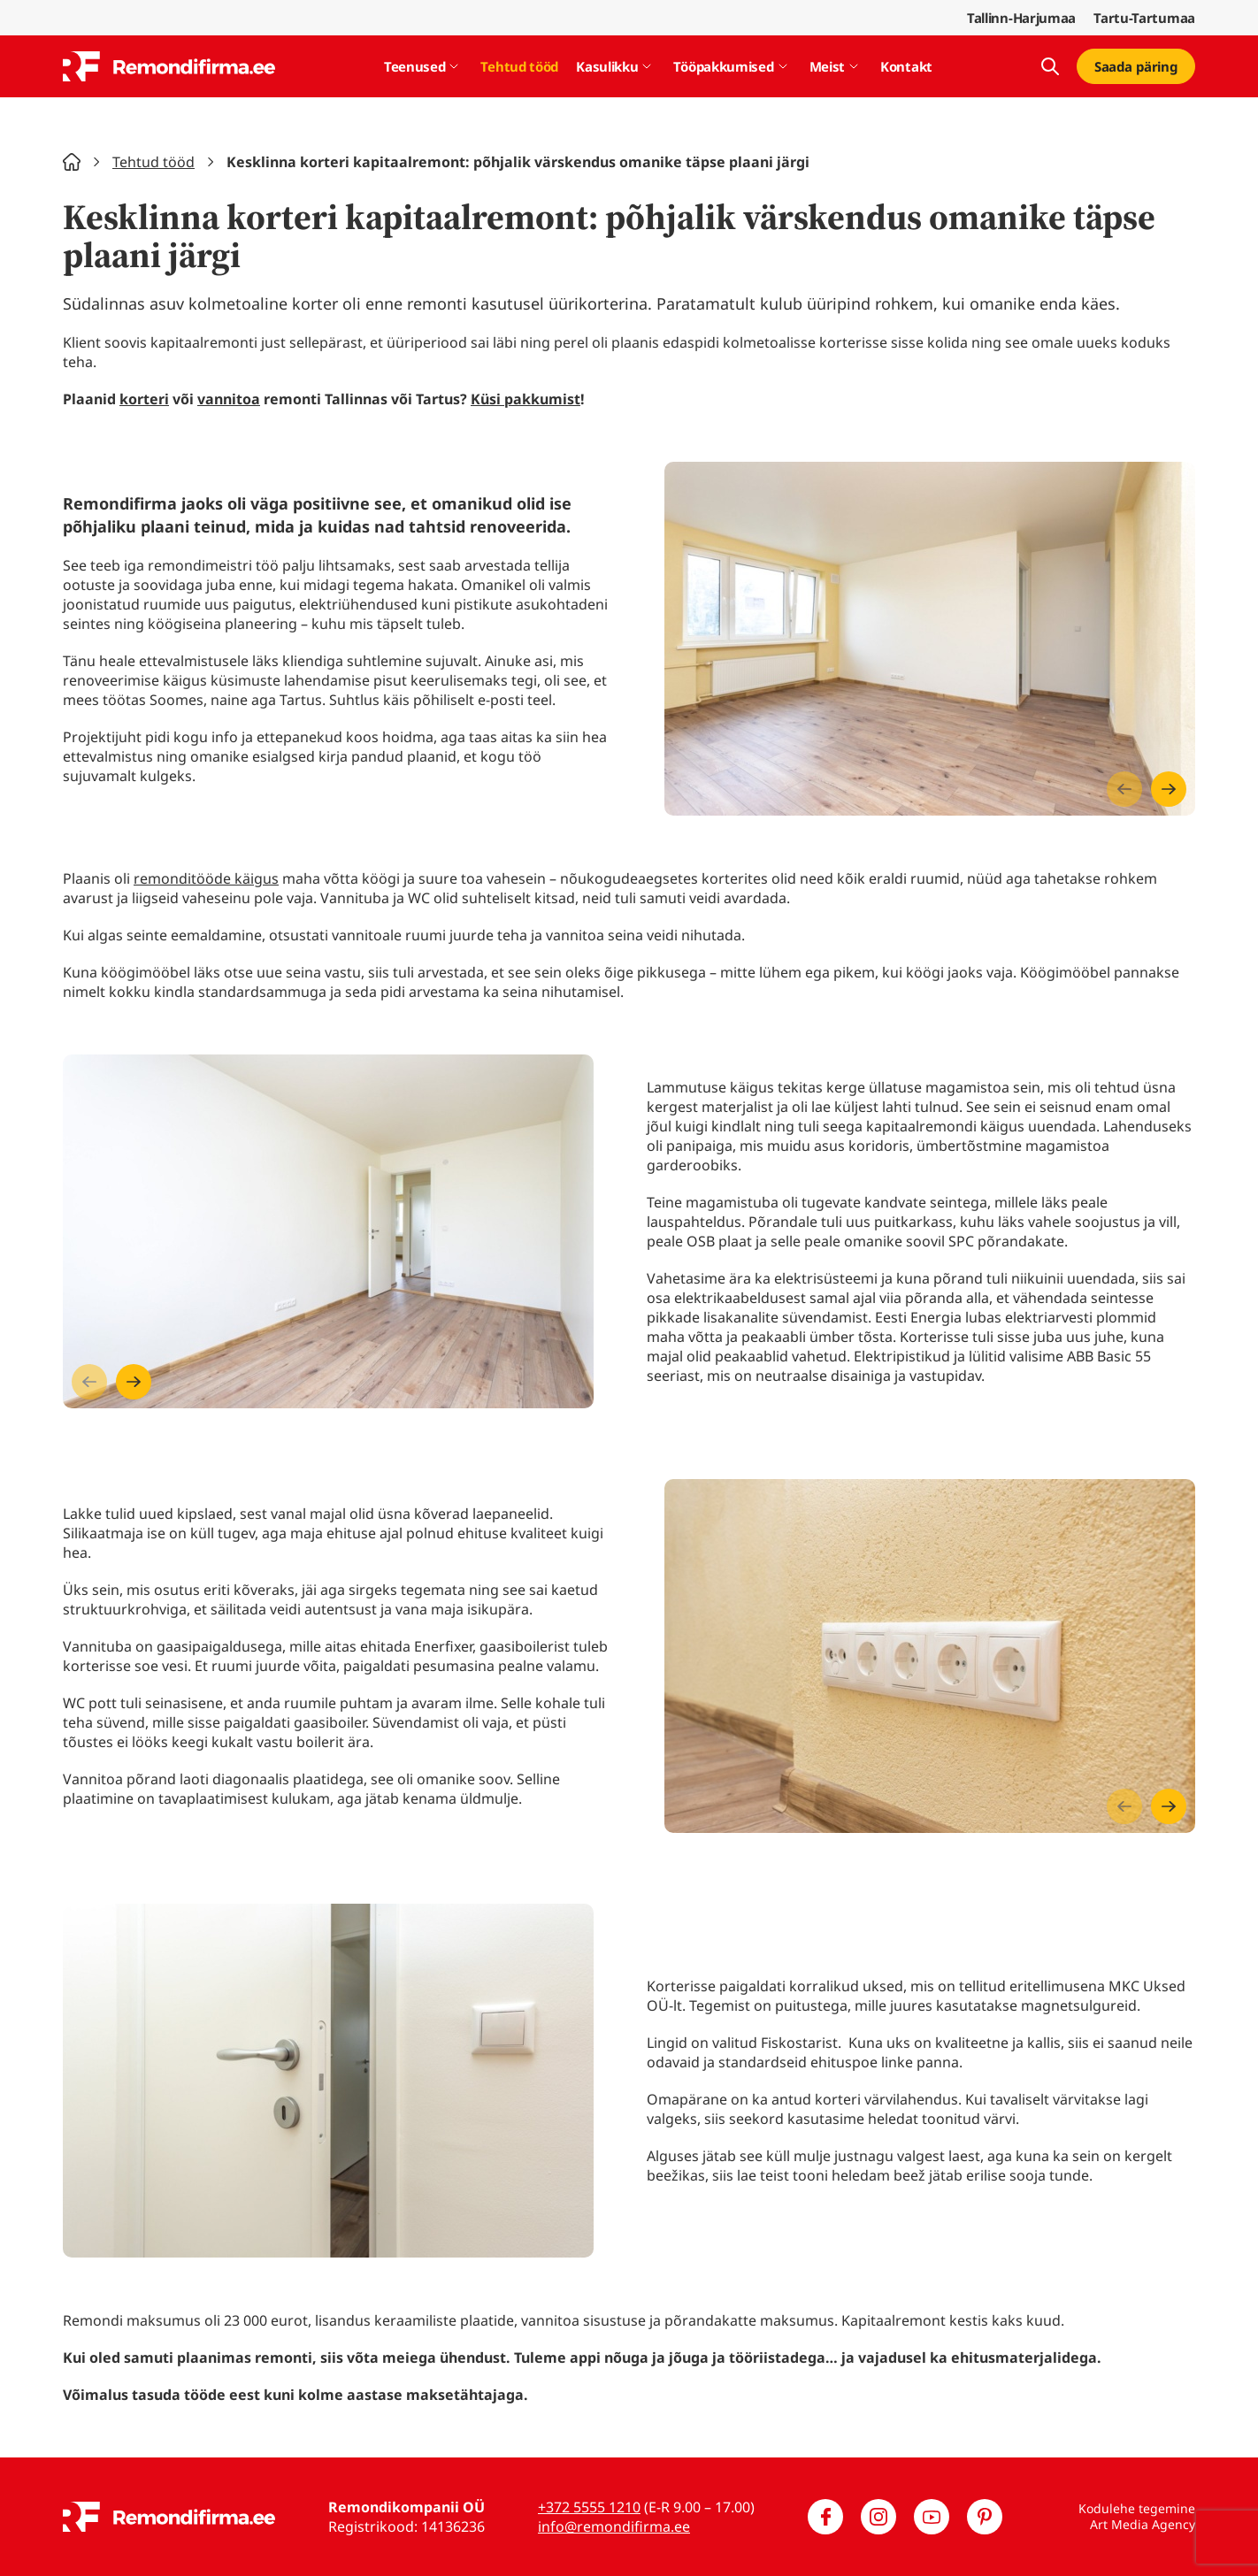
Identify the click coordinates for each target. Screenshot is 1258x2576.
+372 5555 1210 (589, 2507)
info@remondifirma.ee (614, 2526)
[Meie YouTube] (931, 2516)
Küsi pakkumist (525, 399)
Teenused (415, 66)
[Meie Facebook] (825, 2516)
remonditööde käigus (206, 878)
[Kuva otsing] (1050, 66)
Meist (827, 66)
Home (72, 162)
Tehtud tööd (519, 66)
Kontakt (906, 66)
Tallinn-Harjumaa (1021, 18)
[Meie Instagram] (878, 2516)
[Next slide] (1168, 789)
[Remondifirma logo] (169, 66)
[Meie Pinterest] (984, 2516)
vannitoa (228, 399)
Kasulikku (607, 66)
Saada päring (1135, 66)
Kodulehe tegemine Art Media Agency (1136, 2516)
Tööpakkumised (723, 66)
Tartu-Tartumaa (1144, 18)
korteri (144, 399)
